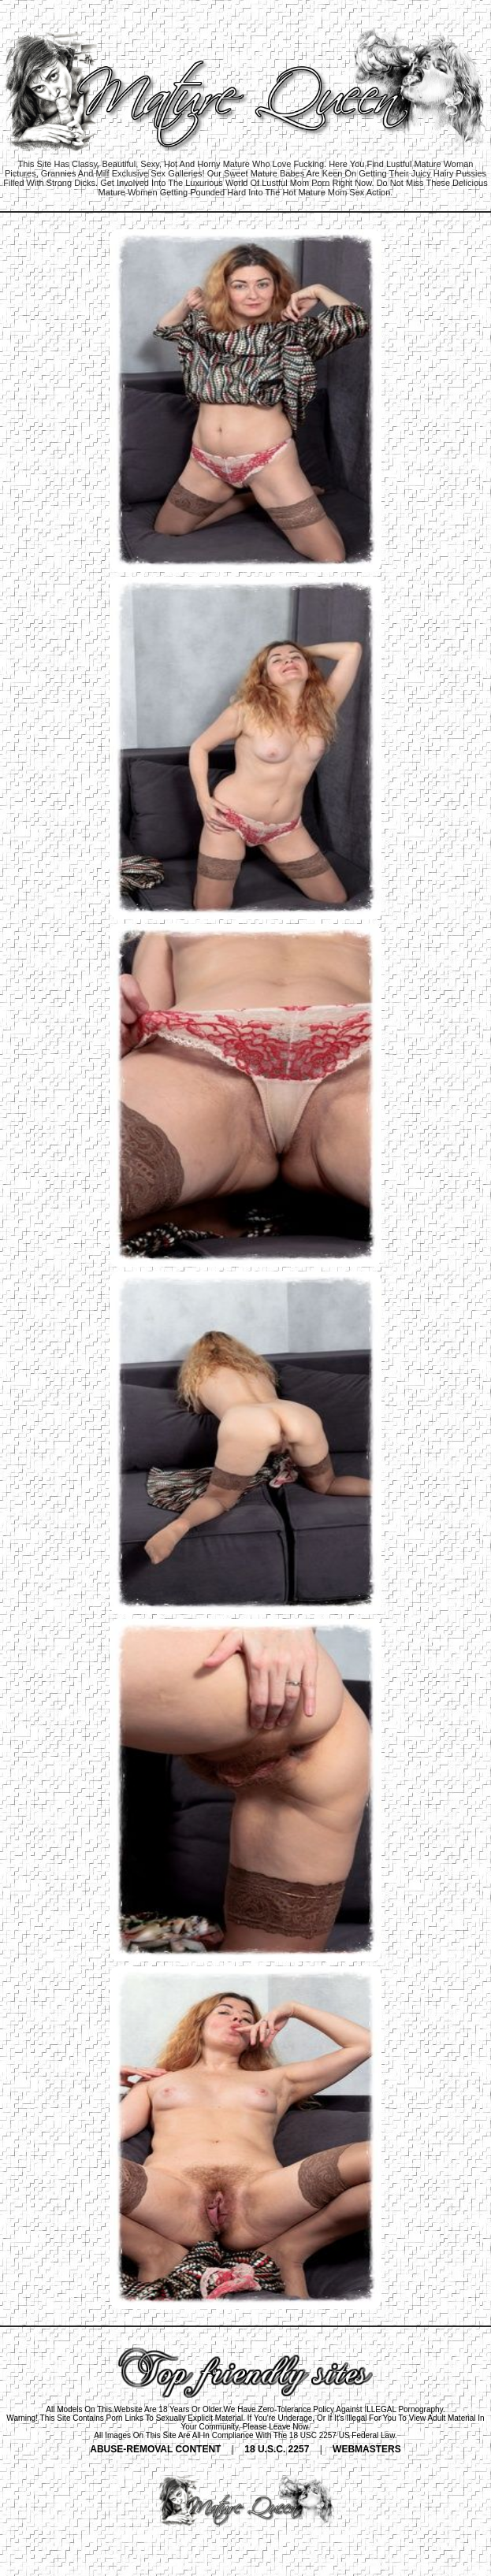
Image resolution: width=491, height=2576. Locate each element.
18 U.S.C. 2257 (276, 2449)
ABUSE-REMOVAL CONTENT (155, 2449)
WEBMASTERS (367, 2449)
